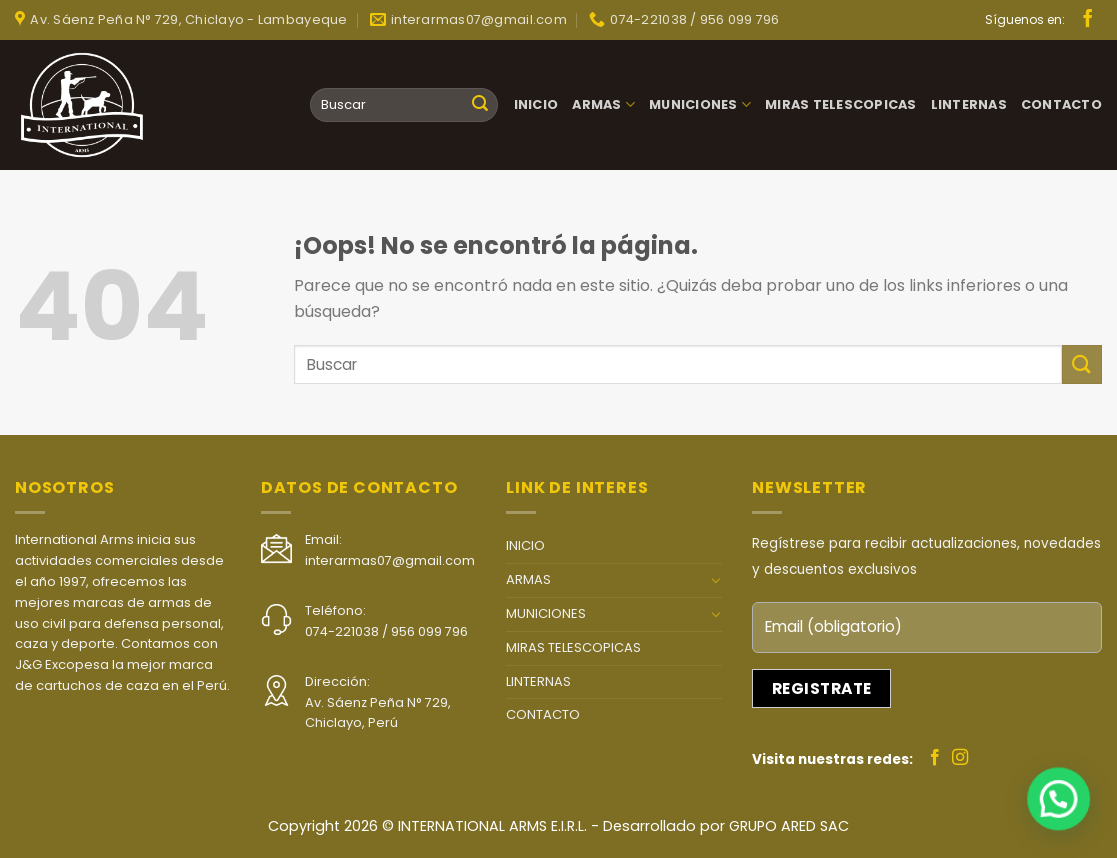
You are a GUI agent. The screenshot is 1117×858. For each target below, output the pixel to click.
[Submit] (480, 105)
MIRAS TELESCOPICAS (841, 104)
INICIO (536, 104)
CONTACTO (1061, 104)
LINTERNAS (969, 104)
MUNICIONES (700, 104)
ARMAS (603, 104)
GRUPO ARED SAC (789, 826)
